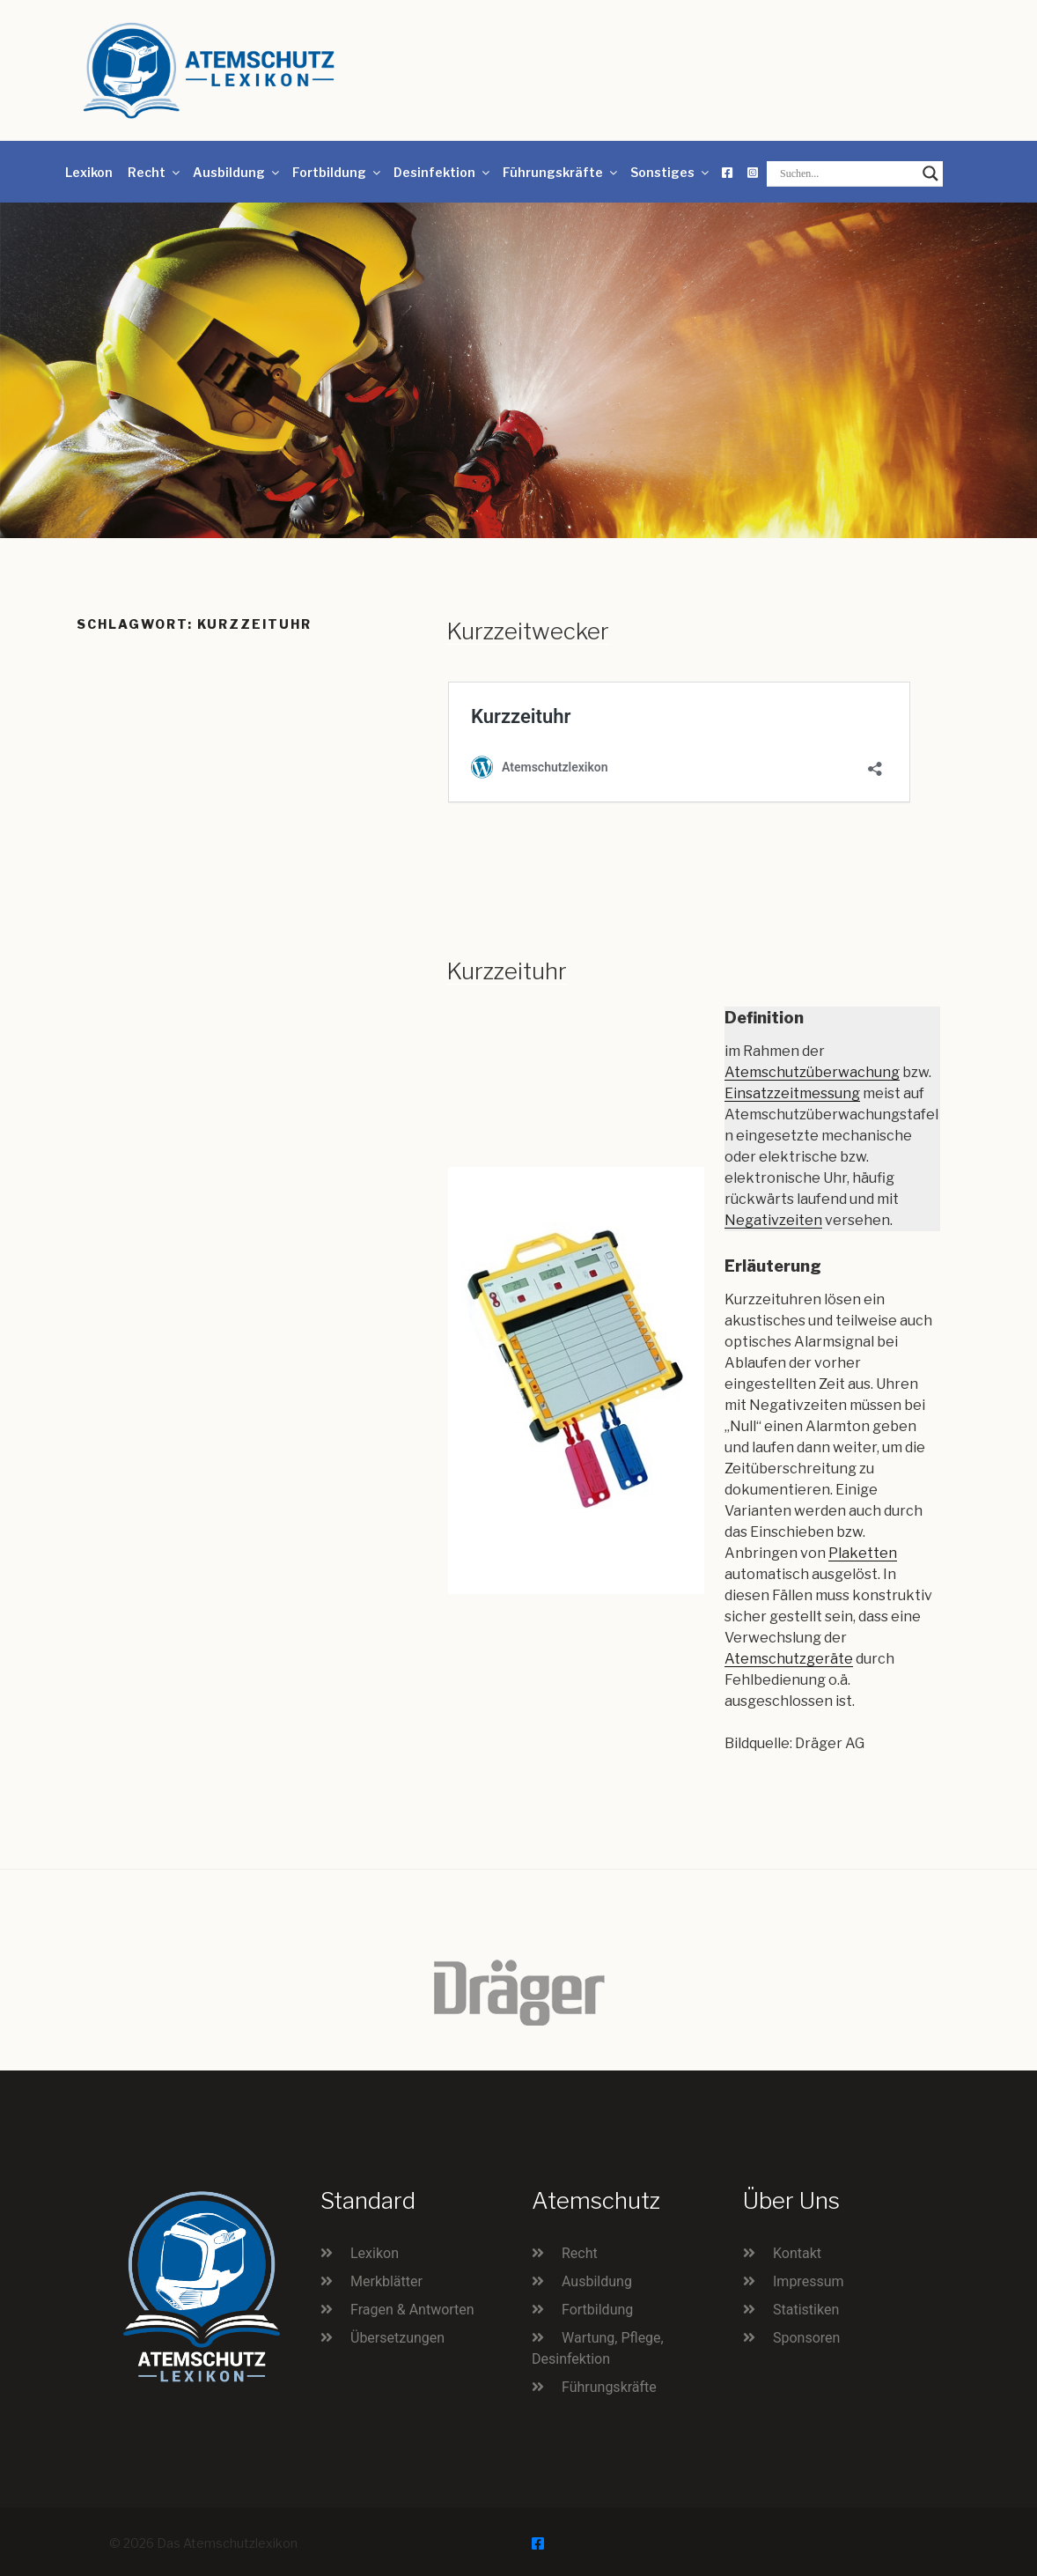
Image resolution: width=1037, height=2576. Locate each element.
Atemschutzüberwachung (812, 1072)
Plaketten (862, 1553)
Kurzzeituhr (506, 971)
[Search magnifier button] (930, 173)
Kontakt (797, 2253)
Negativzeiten (773, 1220)
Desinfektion (442, 172)
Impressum (808, 2281)
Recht (155, 172)
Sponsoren (806, 2337)
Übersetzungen (397, 2337)
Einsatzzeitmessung (792, 1093)
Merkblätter (386, 2281)
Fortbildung (337, 172)
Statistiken (806, 2309)
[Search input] (847, 173)
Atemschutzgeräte (788, 1658)
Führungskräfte (561, 172)
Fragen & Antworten (412, 2309)
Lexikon (89, 172)
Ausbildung (237, 172)
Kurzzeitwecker (527, 631)
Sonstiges (670, 172)
